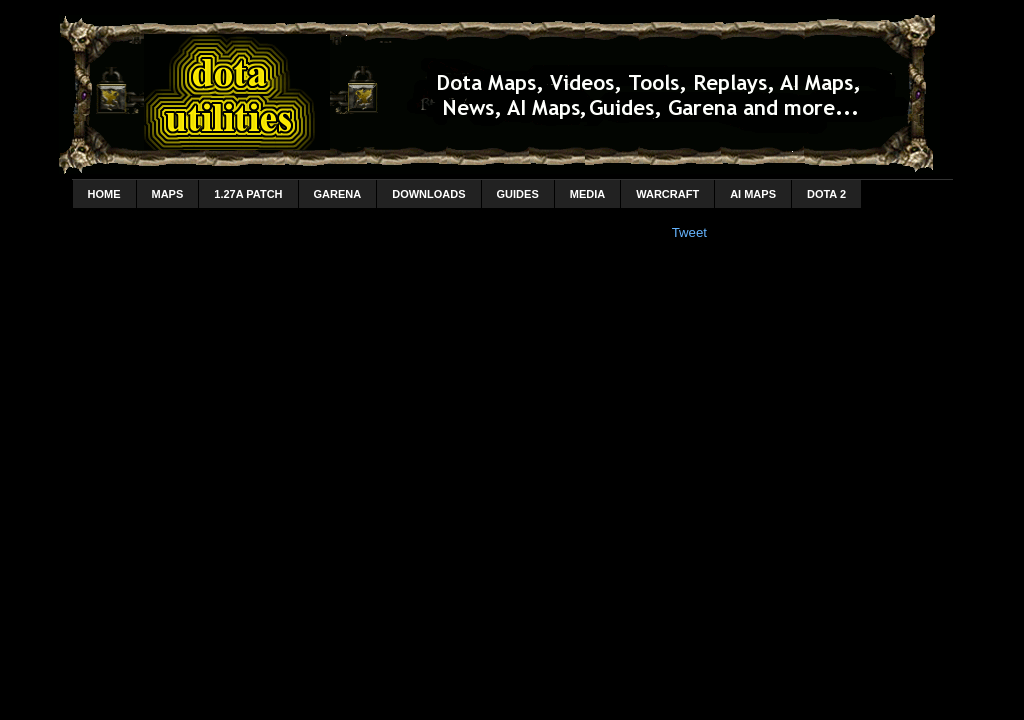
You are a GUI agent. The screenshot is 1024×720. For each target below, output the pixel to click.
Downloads (428, 194)
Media (587, 194)
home (104, 194)
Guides (518, 194)
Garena (338, 194)
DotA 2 (826, 194)
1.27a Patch (248, 194)
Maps (168, 194)
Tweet (689, 232)
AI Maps (753, 194)
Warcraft (667, 194)
